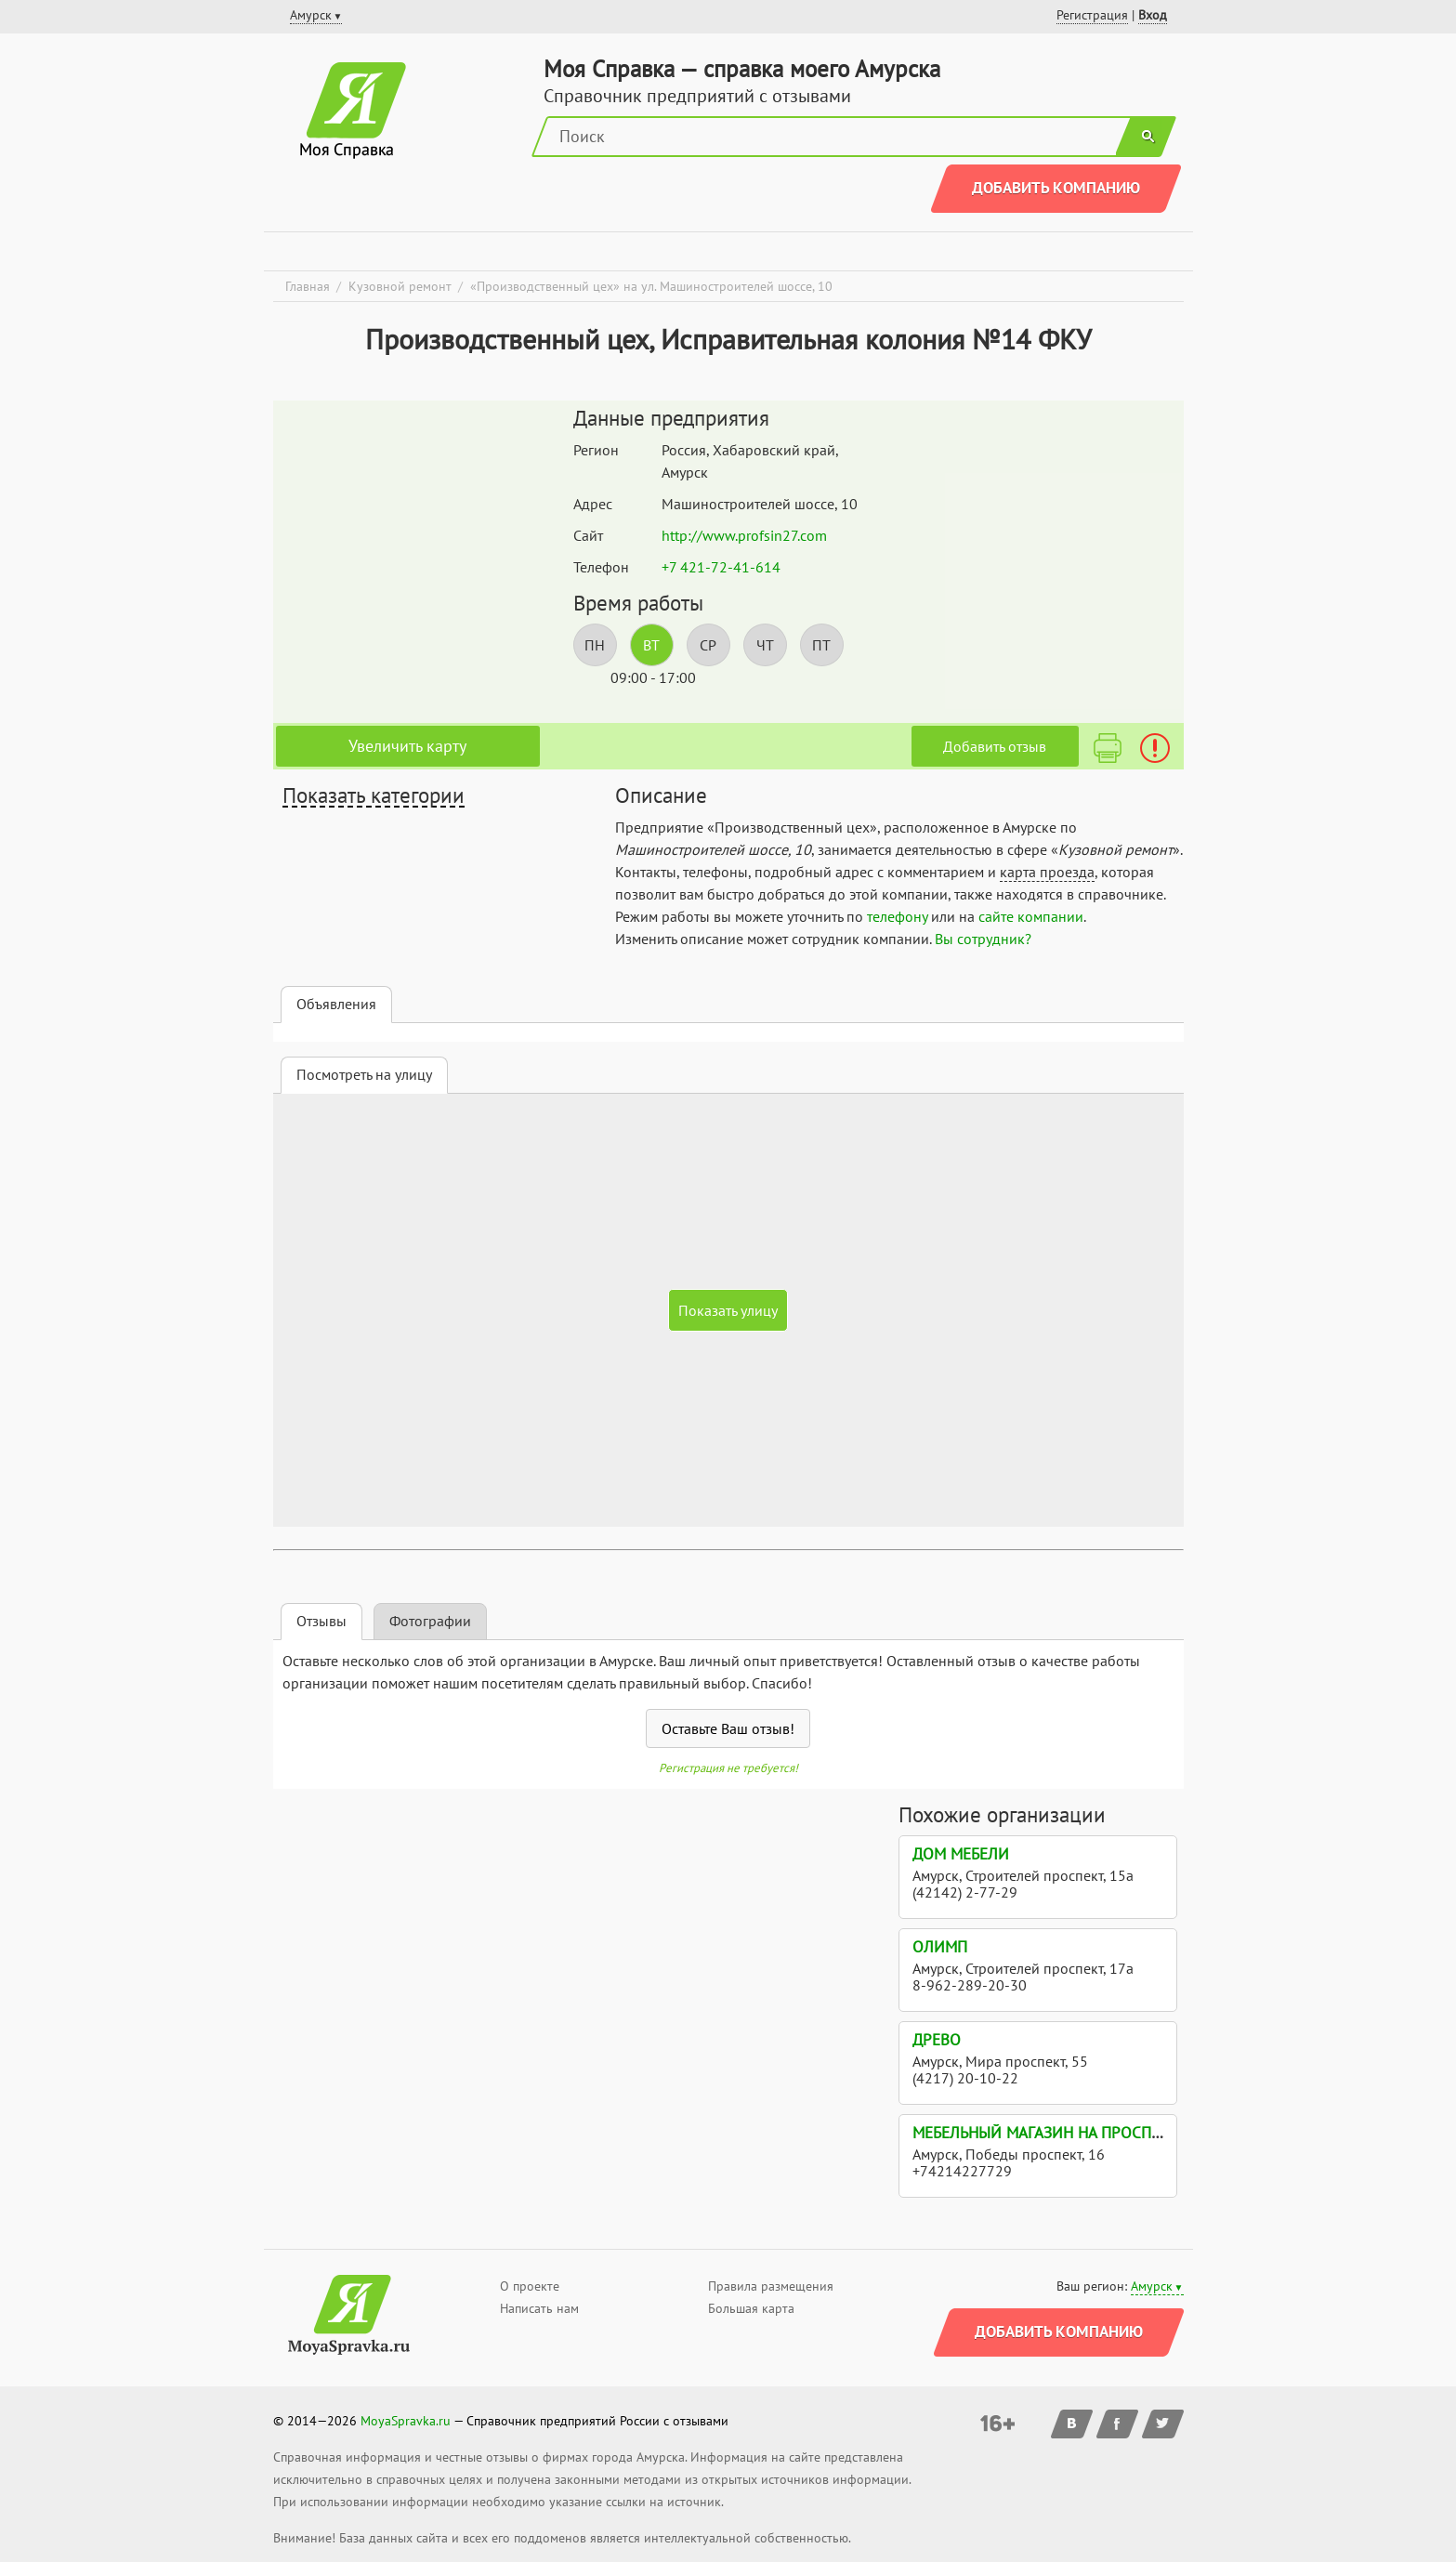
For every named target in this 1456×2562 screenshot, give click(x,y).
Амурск (1152, 2286)
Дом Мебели (960, 1854)
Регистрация (1092, 15)
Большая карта (751, 2308)
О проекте (529, 2286)
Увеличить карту (407, 745)
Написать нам (539, 2308)
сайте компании (1030, 916)
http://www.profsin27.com (744, 535)
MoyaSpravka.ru (406, 2420)
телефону (897, 916)
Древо (936, 2040)
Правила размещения (770, 2286)
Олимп (939, 1947)
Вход (1152, 15)
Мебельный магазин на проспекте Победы (1081, 2132)
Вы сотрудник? (983, 938)
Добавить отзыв (994, 746)
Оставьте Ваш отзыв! (728, 1728)
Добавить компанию (1056, 187)
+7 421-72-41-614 (721, 567)
